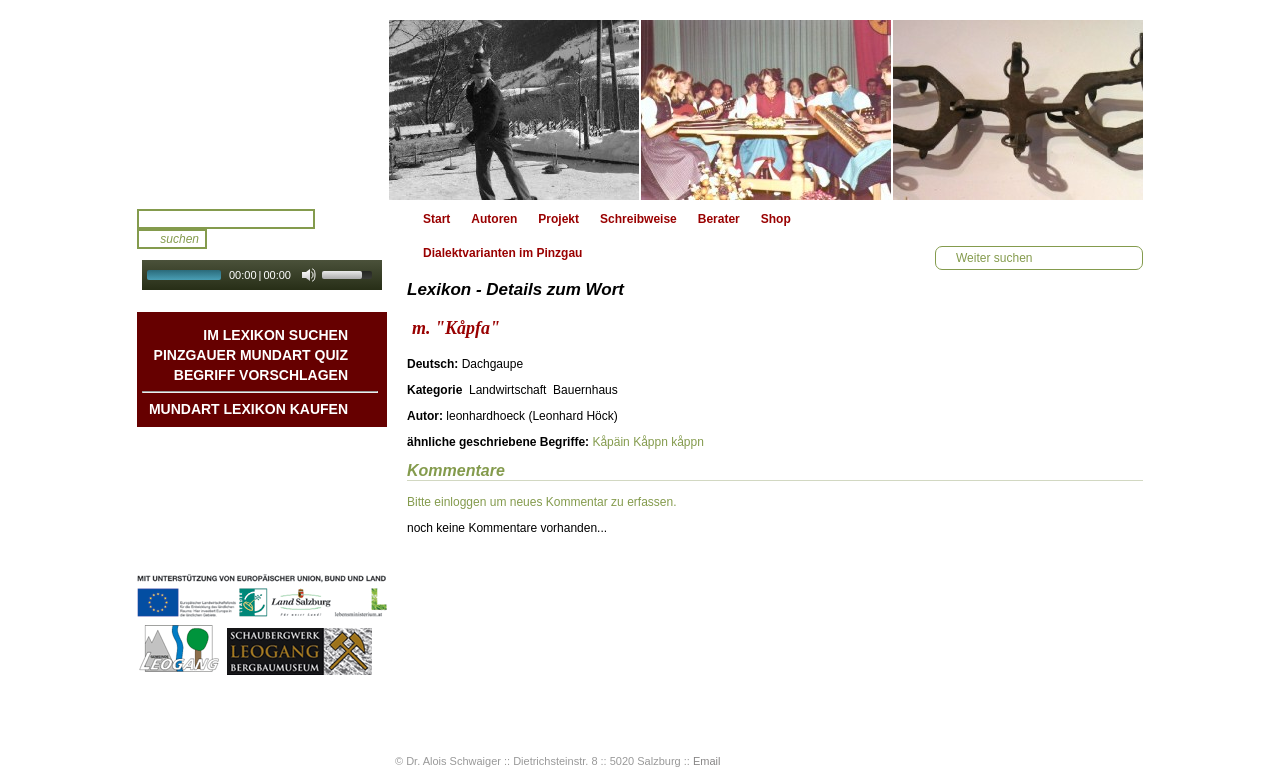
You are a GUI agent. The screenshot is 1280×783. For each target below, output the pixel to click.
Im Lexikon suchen (275, 335)
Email (707, 761)
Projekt (558, 219)
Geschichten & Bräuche (280, 467)
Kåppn (650, 442)
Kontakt (325, 507)
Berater (719, 219)
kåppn (687, 442)
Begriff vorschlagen (261, 375)
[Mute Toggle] (309, 275)
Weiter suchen (994, 258)
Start (436, 219)
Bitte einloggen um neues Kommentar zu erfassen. (541, 502)
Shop (776, 219)
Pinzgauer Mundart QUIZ (251, 355)
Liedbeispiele (310, 487)
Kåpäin (610, 442)
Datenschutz (312, 547)
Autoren (494, 219)
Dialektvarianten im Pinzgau (502, 253)
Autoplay (275, 296)
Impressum (316, 527)
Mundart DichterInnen (286, 447)
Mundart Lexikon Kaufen (248, 409)
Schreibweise (638, 219)
